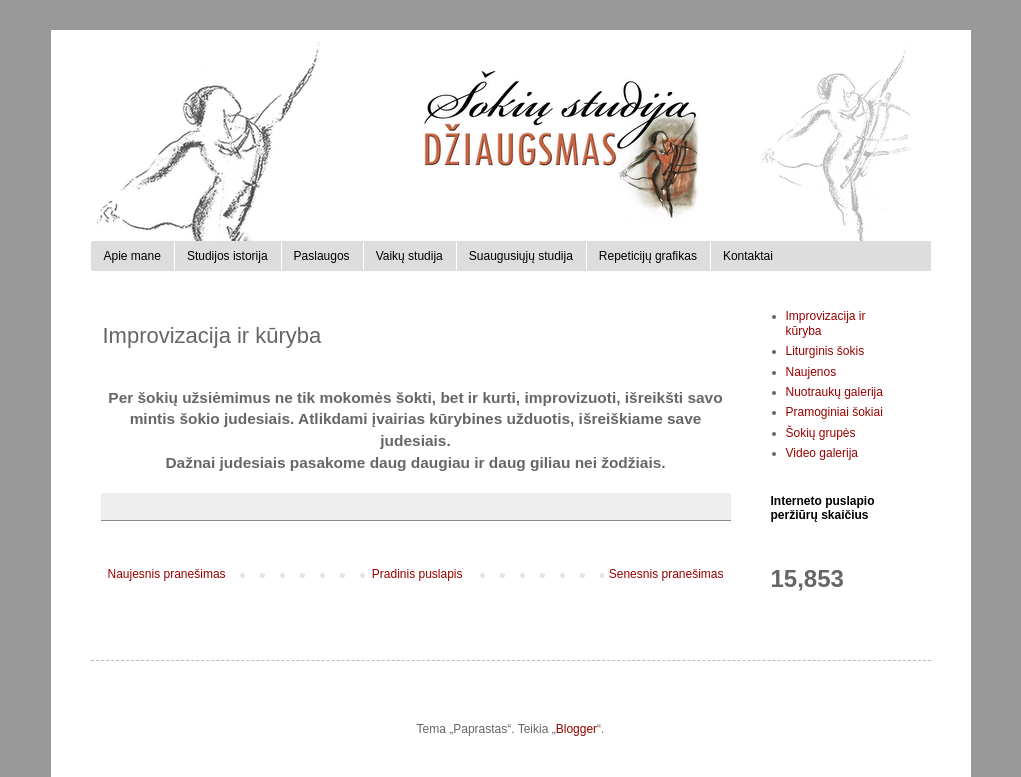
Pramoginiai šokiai (834, 412)
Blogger (576, 729)
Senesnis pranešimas (666, 574)
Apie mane (132, 256)
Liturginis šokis (825, 351)
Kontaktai (748, 256)
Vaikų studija (409, 256)
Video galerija (822, 453)
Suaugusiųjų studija (521, 256)
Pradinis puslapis (417, 574)
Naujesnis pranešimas (167, 574)
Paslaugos (322, 256)
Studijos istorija (227, 256)
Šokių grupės (821, 433)
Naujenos (811, 372)
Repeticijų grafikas (648, 256)
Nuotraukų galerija (834, 392)
